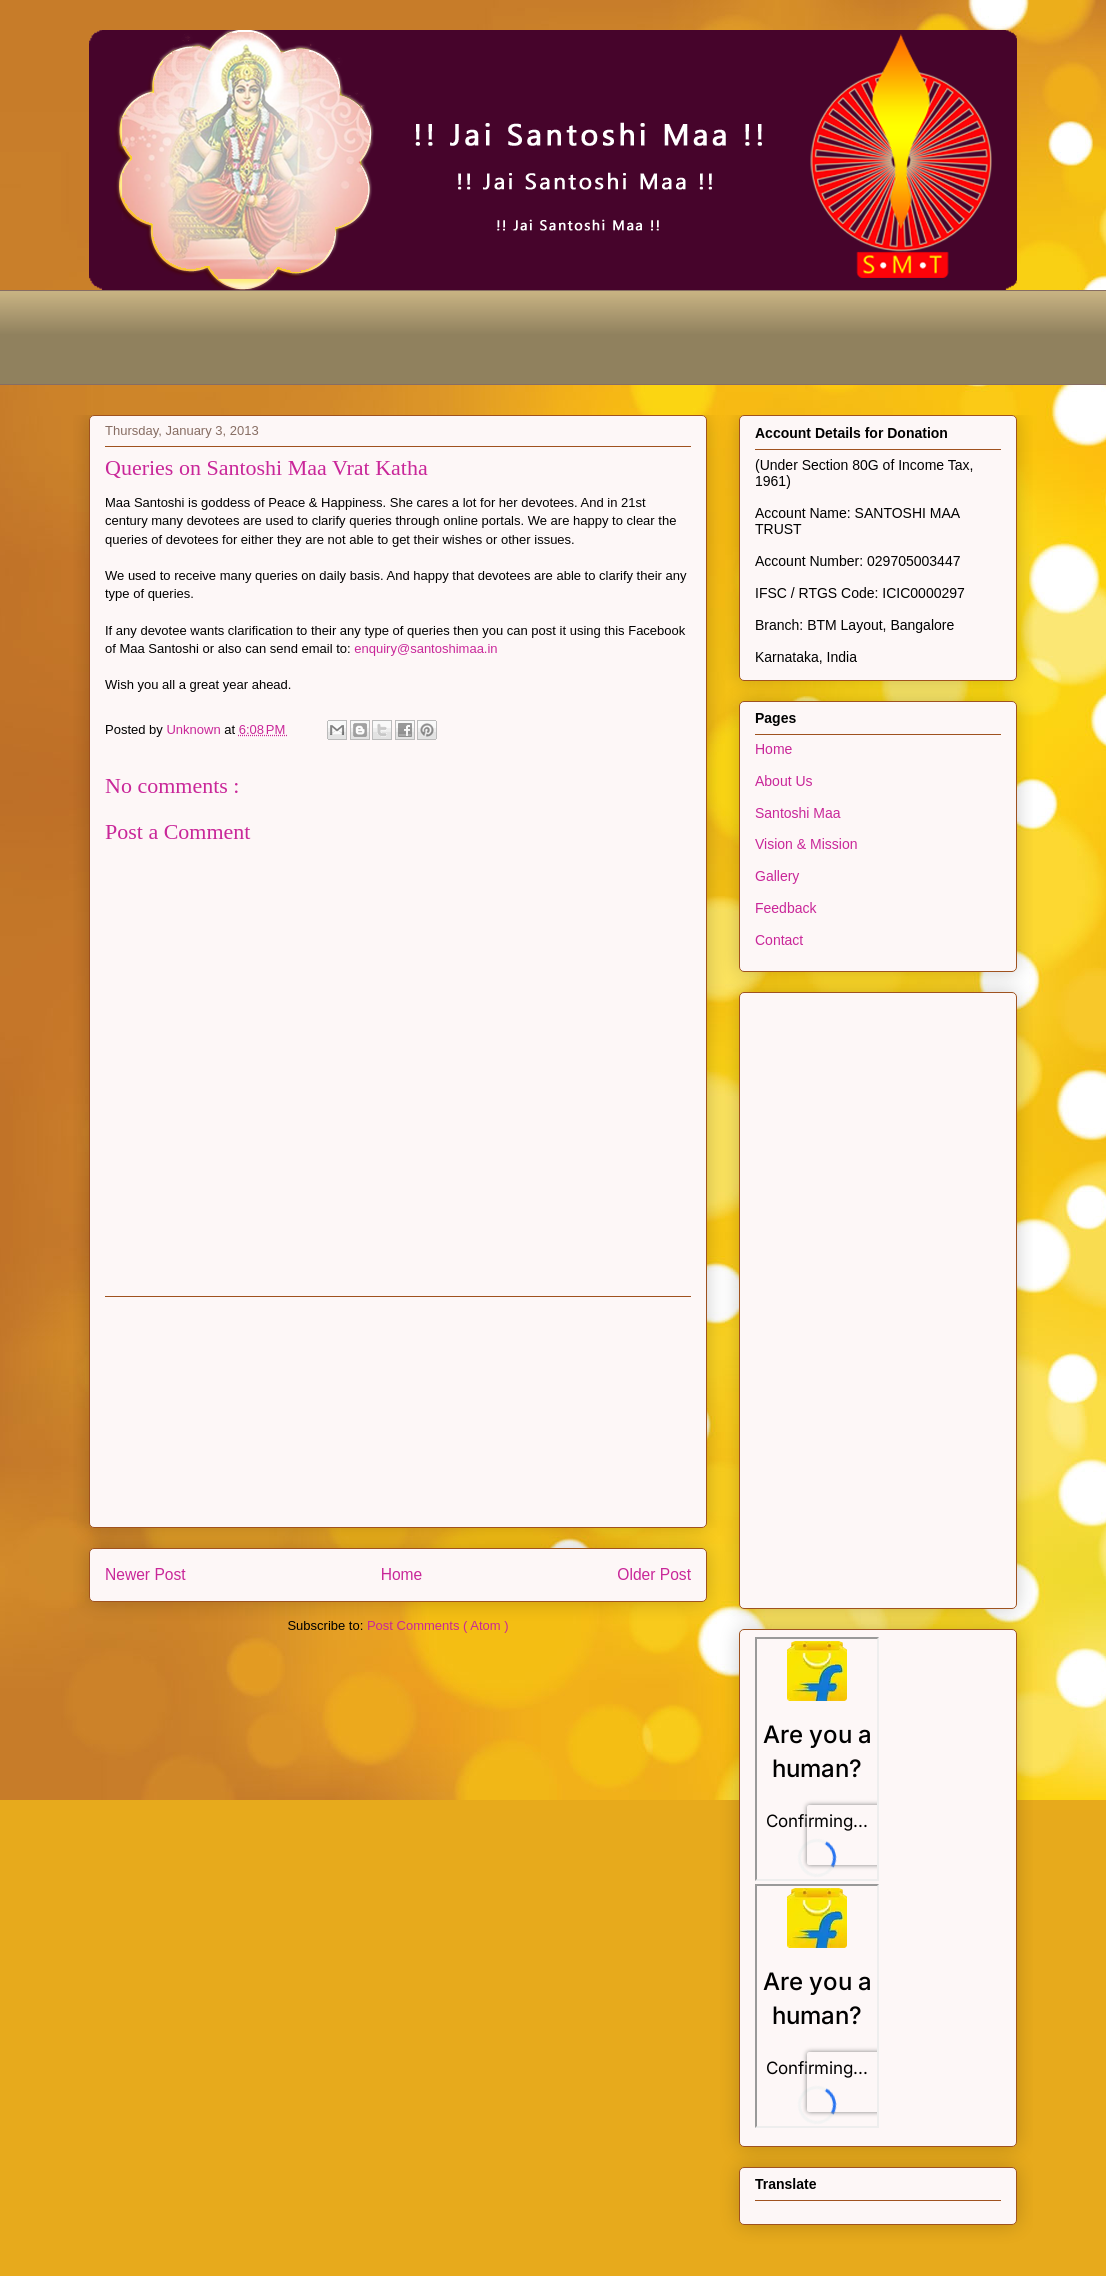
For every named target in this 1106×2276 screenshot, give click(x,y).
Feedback (785, 908)
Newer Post (145, 1574)
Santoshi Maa (798, 813)
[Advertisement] (453, 335)
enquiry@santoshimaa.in (425, 648)
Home (402, 1574)
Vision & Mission (806, 844)
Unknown (195, 729)
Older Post (654, 1574)
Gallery (777, 876)
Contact (779, 940)
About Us (784, 781)
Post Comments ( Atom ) (438, 1625)
